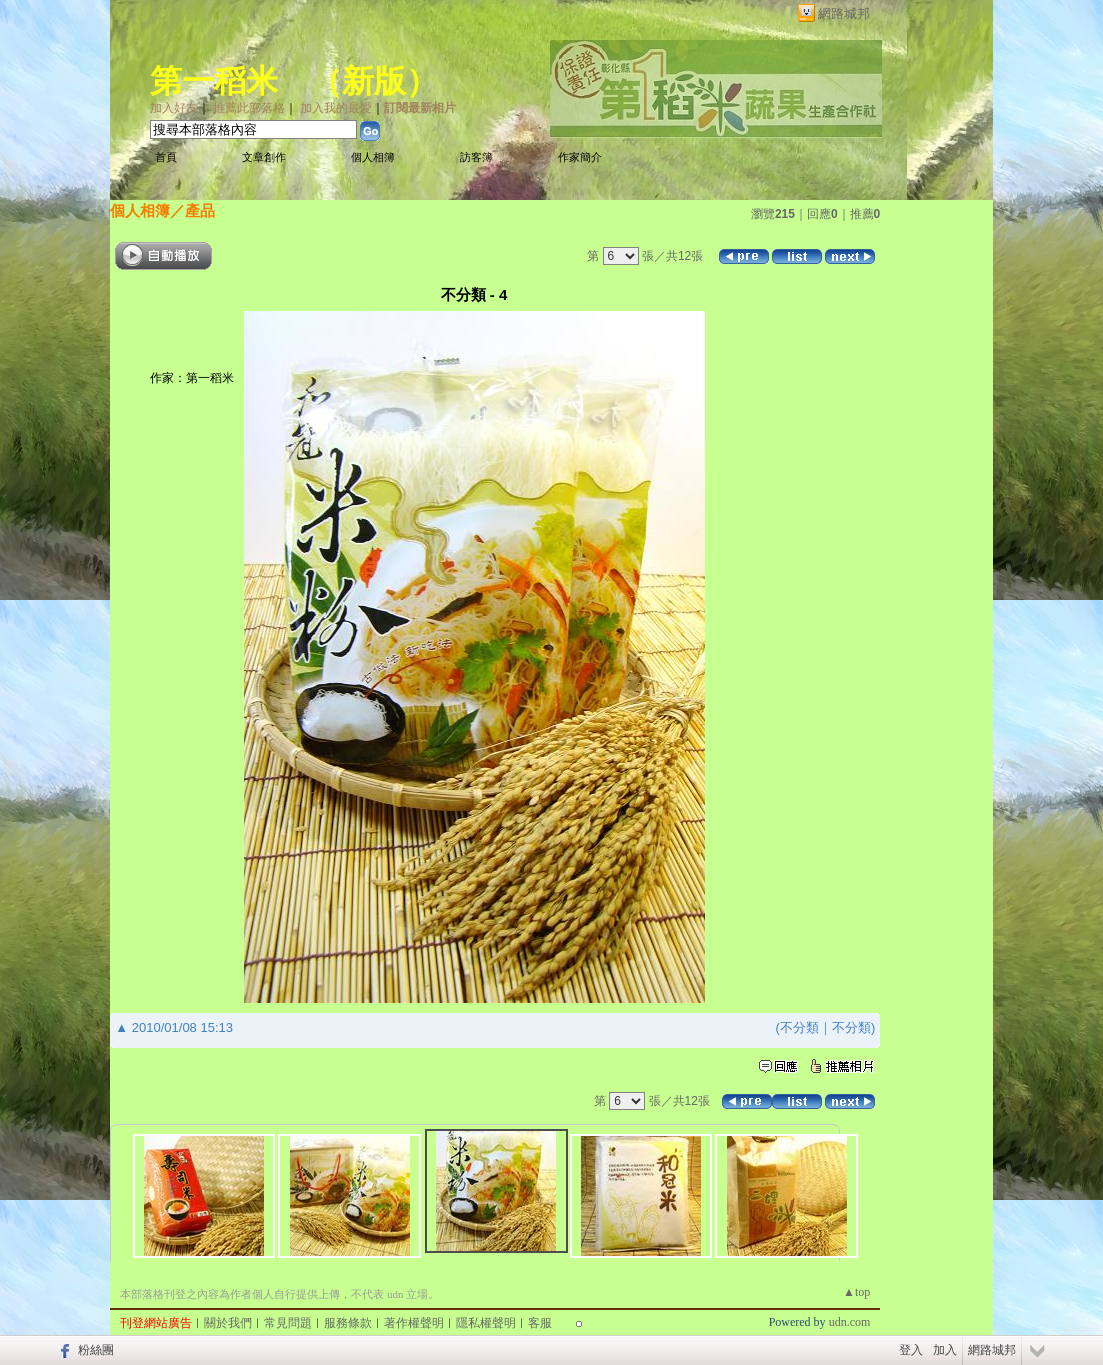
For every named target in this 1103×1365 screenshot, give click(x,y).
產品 (200, 210)
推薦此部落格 (249, 108)
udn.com (850, 1322)
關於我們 (228, 1323)
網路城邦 (844, 13)
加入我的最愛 (336, 108)
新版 (374, 81)
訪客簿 (476, 157)
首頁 (166, 157)
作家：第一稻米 (192, 378)
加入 (945, 1350)
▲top (856, 1292)
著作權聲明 (414, 1323)
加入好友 (174, 108)
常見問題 (288, 1323)
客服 (540, 1323)
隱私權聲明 (486, 1323)
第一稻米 (214, 81)
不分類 (799, 1027)
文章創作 (264, 157)
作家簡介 (580, 157)
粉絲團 (96, 1350)
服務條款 (348, 1323)
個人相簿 (373, 157)
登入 (911, 1350)
